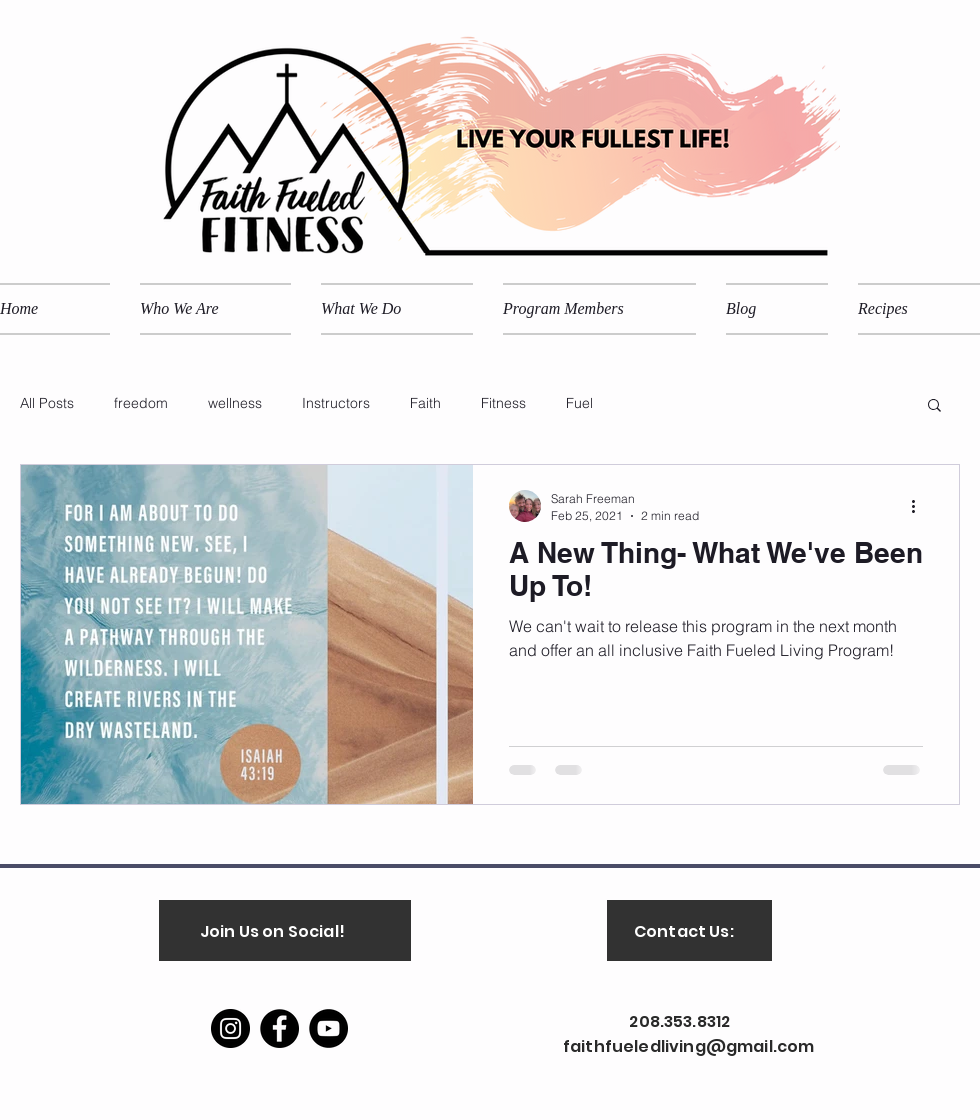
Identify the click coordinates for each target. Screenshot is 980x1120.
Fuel (579, 403)
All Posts (47, 403)
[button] (934, 406)
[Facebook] (279, 1028)
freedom (141, 403)
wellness (235, 403)
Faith (425, 403)
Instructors (336, 403)
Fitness (503, 403)
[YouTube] (328, 1028)
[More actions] (920, 506)
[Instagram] (230, 1028)
